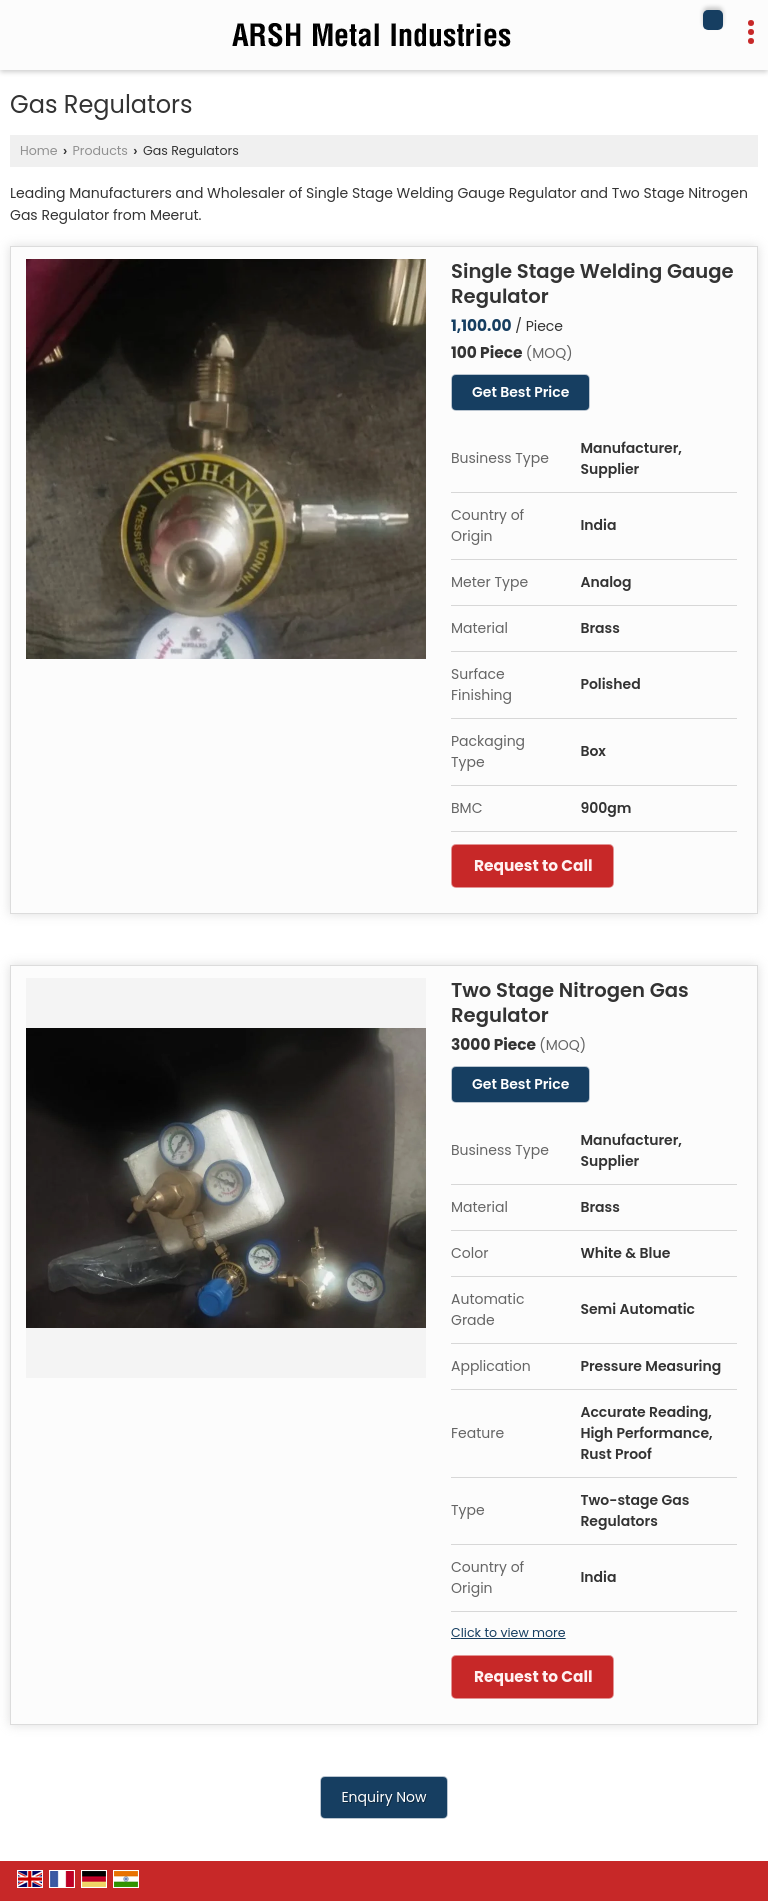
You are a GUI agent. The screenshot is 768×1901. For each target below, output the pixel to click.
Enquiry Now (383, 1797)
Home (39, 150)
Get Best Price (520, 392)
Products (100, 150)
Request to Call (533, 865)
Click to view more (508, 1632)
